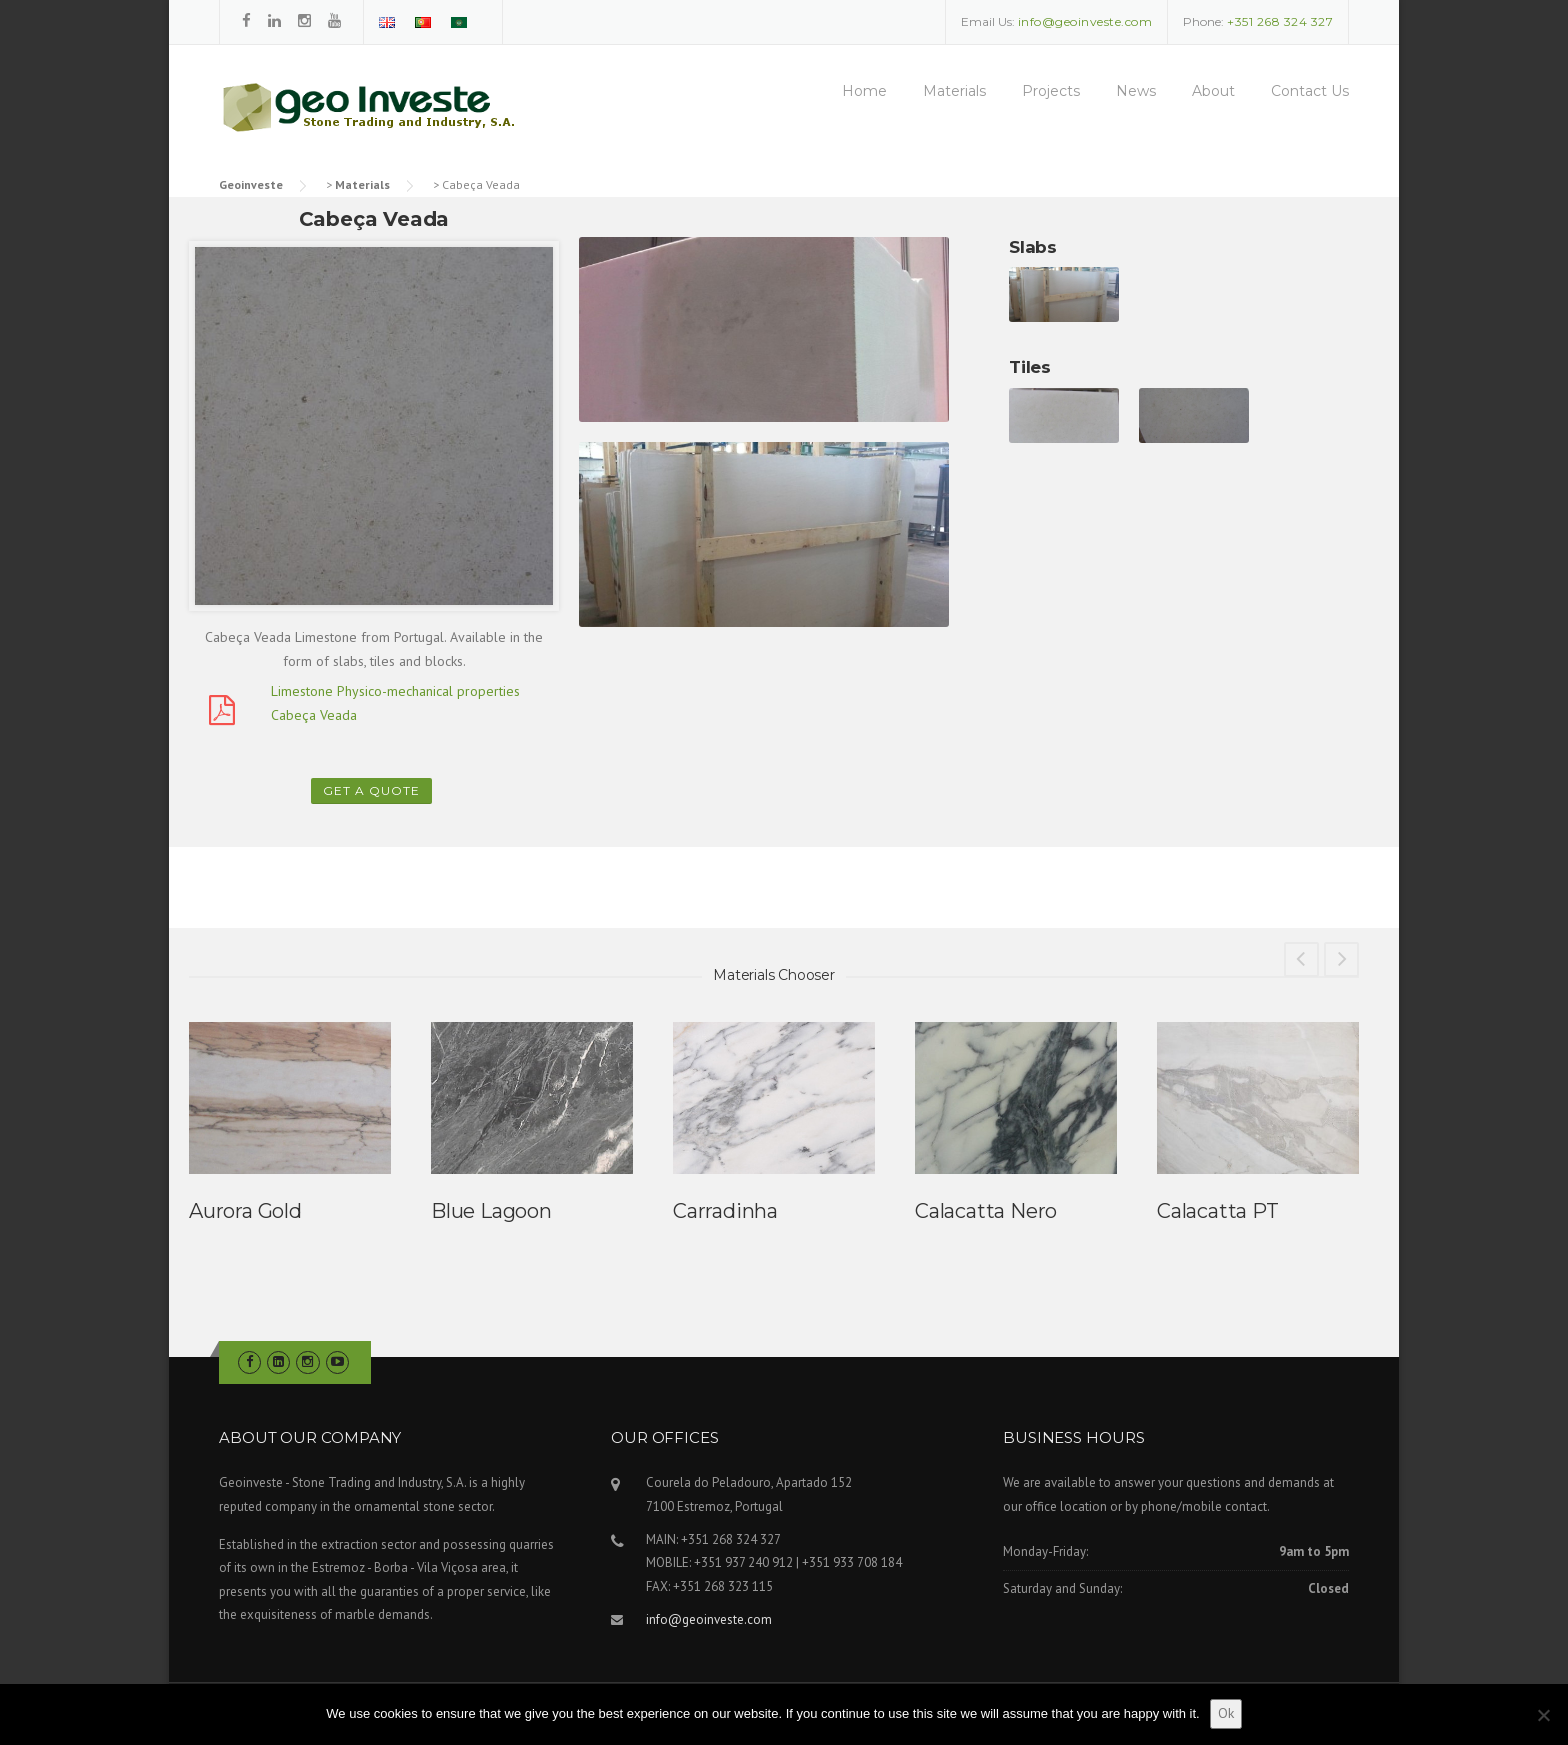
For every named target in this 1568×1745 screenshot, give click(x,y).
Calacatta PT (1218, 1211)
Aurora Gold (245, 1211)
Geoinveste (251, 184)
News (1136, 91)
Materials (954, 91)
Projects (1051, 91)
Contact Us (1310, 91)
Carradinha (725, 1211)
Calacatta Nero (986, 1211)
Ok (1226, 1713)
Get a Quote (371, 790)
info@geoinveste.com (709, 1619)
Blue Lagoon (491, 1211)
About (1213, 91)
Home (864, 91)
